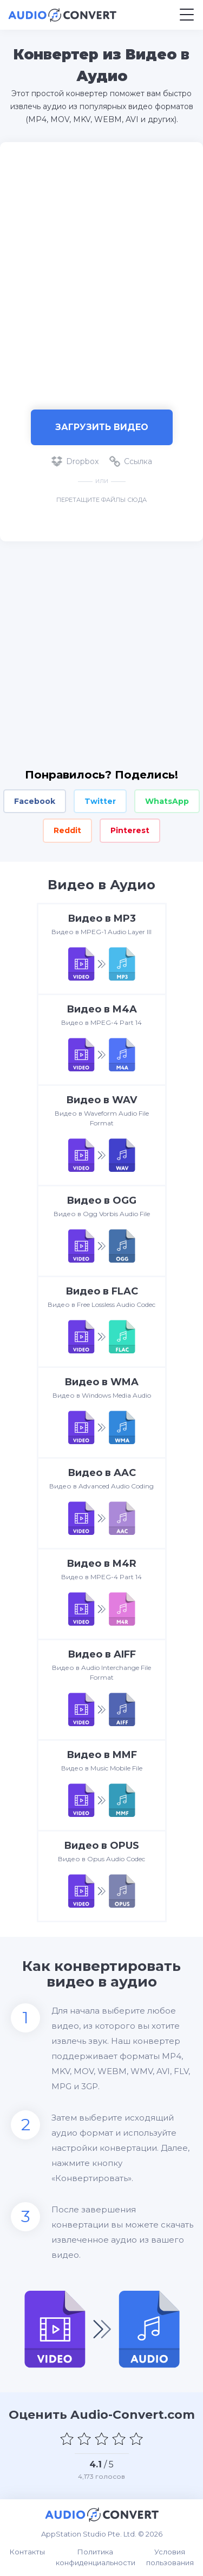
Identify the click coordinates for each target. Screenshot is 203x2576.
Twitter (100, 801)
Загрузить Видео (101, 427)
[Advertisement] (101, 270)
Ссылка (130, 461)
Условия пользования (170, 2557)
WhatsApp (167, 801)
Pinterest (129, 830)
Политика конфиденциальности (95, 2557)
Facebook (34, 801)
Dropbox (75, 461)
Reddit (67, 830)
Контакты (27, 2551)
